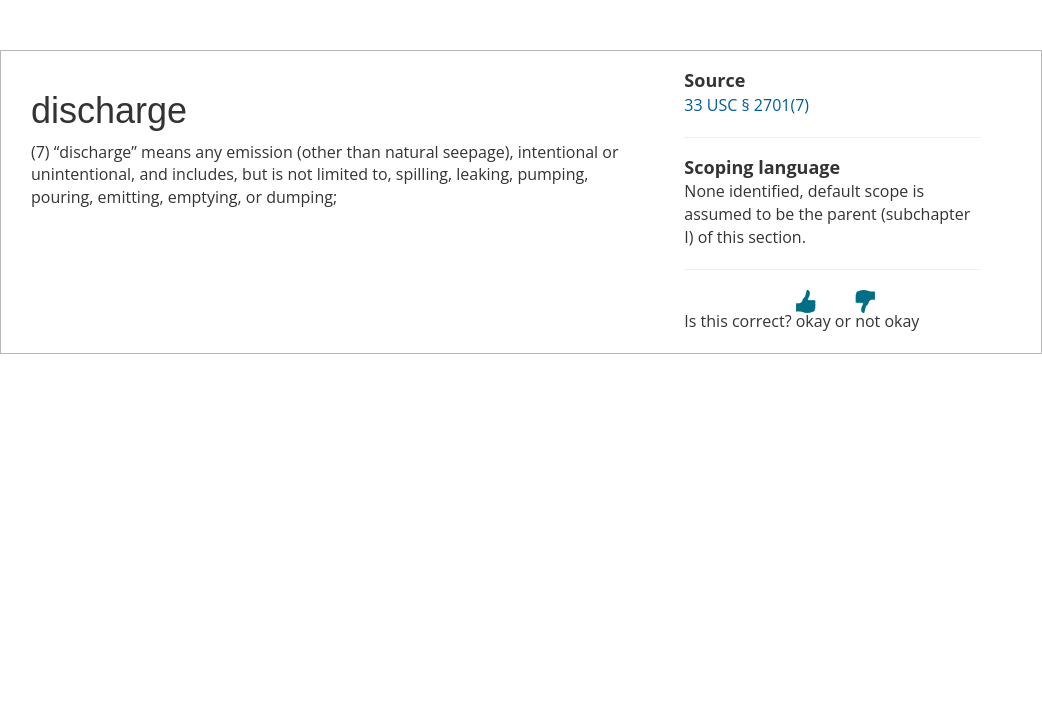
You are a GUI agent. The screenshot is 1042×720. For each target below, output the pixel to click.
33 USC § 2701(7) (746, 105)
